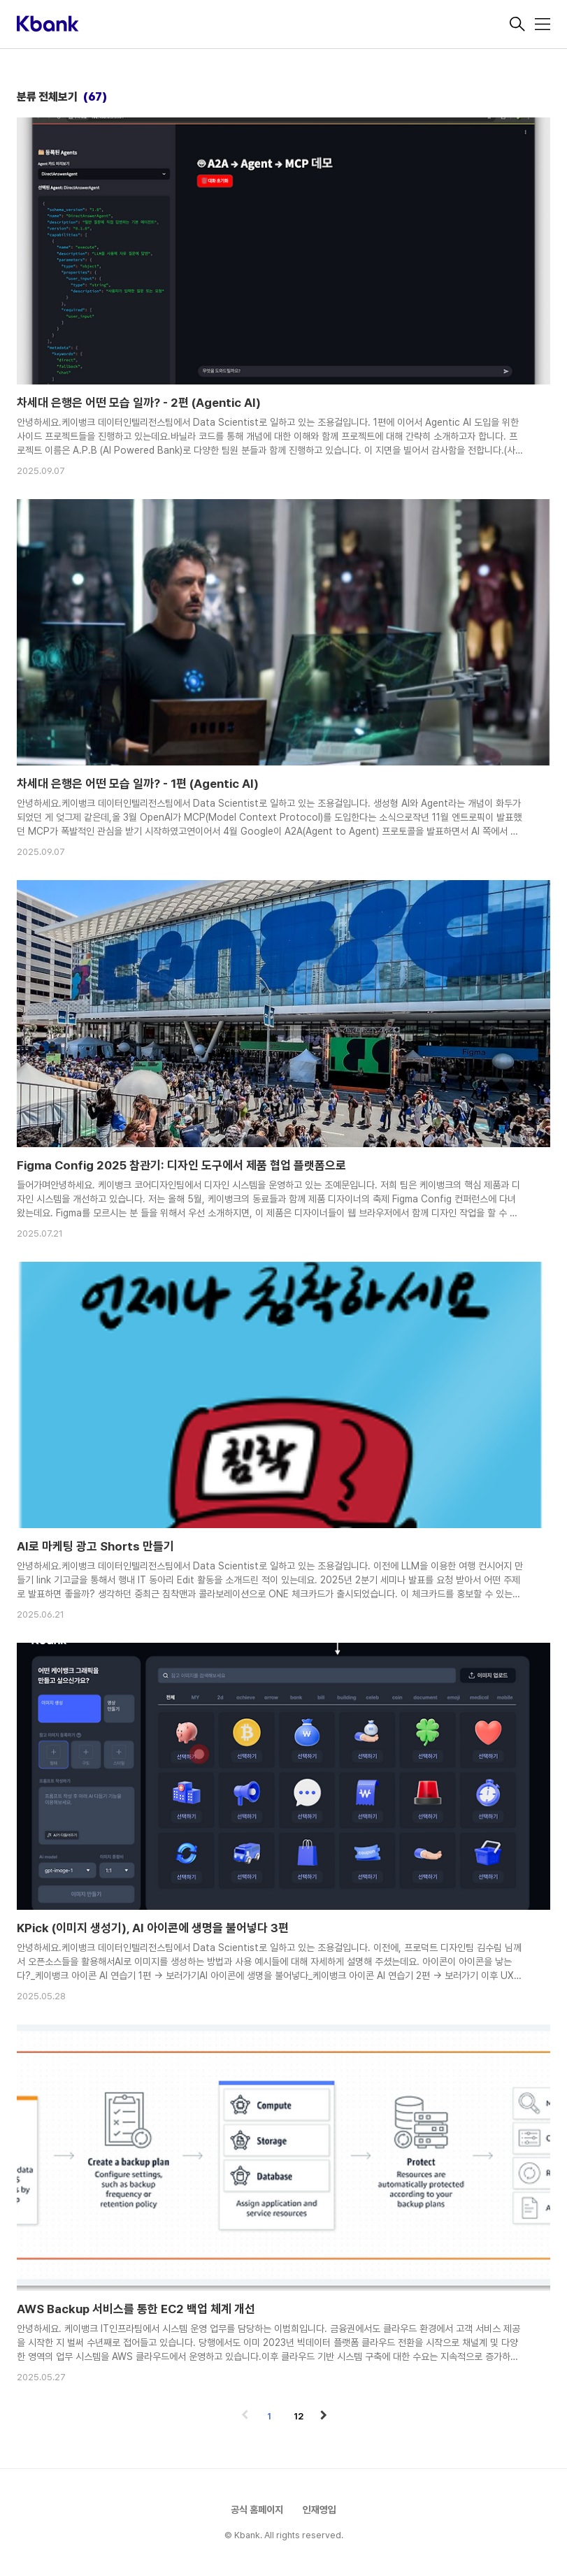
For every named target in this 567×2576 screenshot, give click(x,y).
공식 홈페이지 (257, 2509)
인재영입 (319, 2509)
